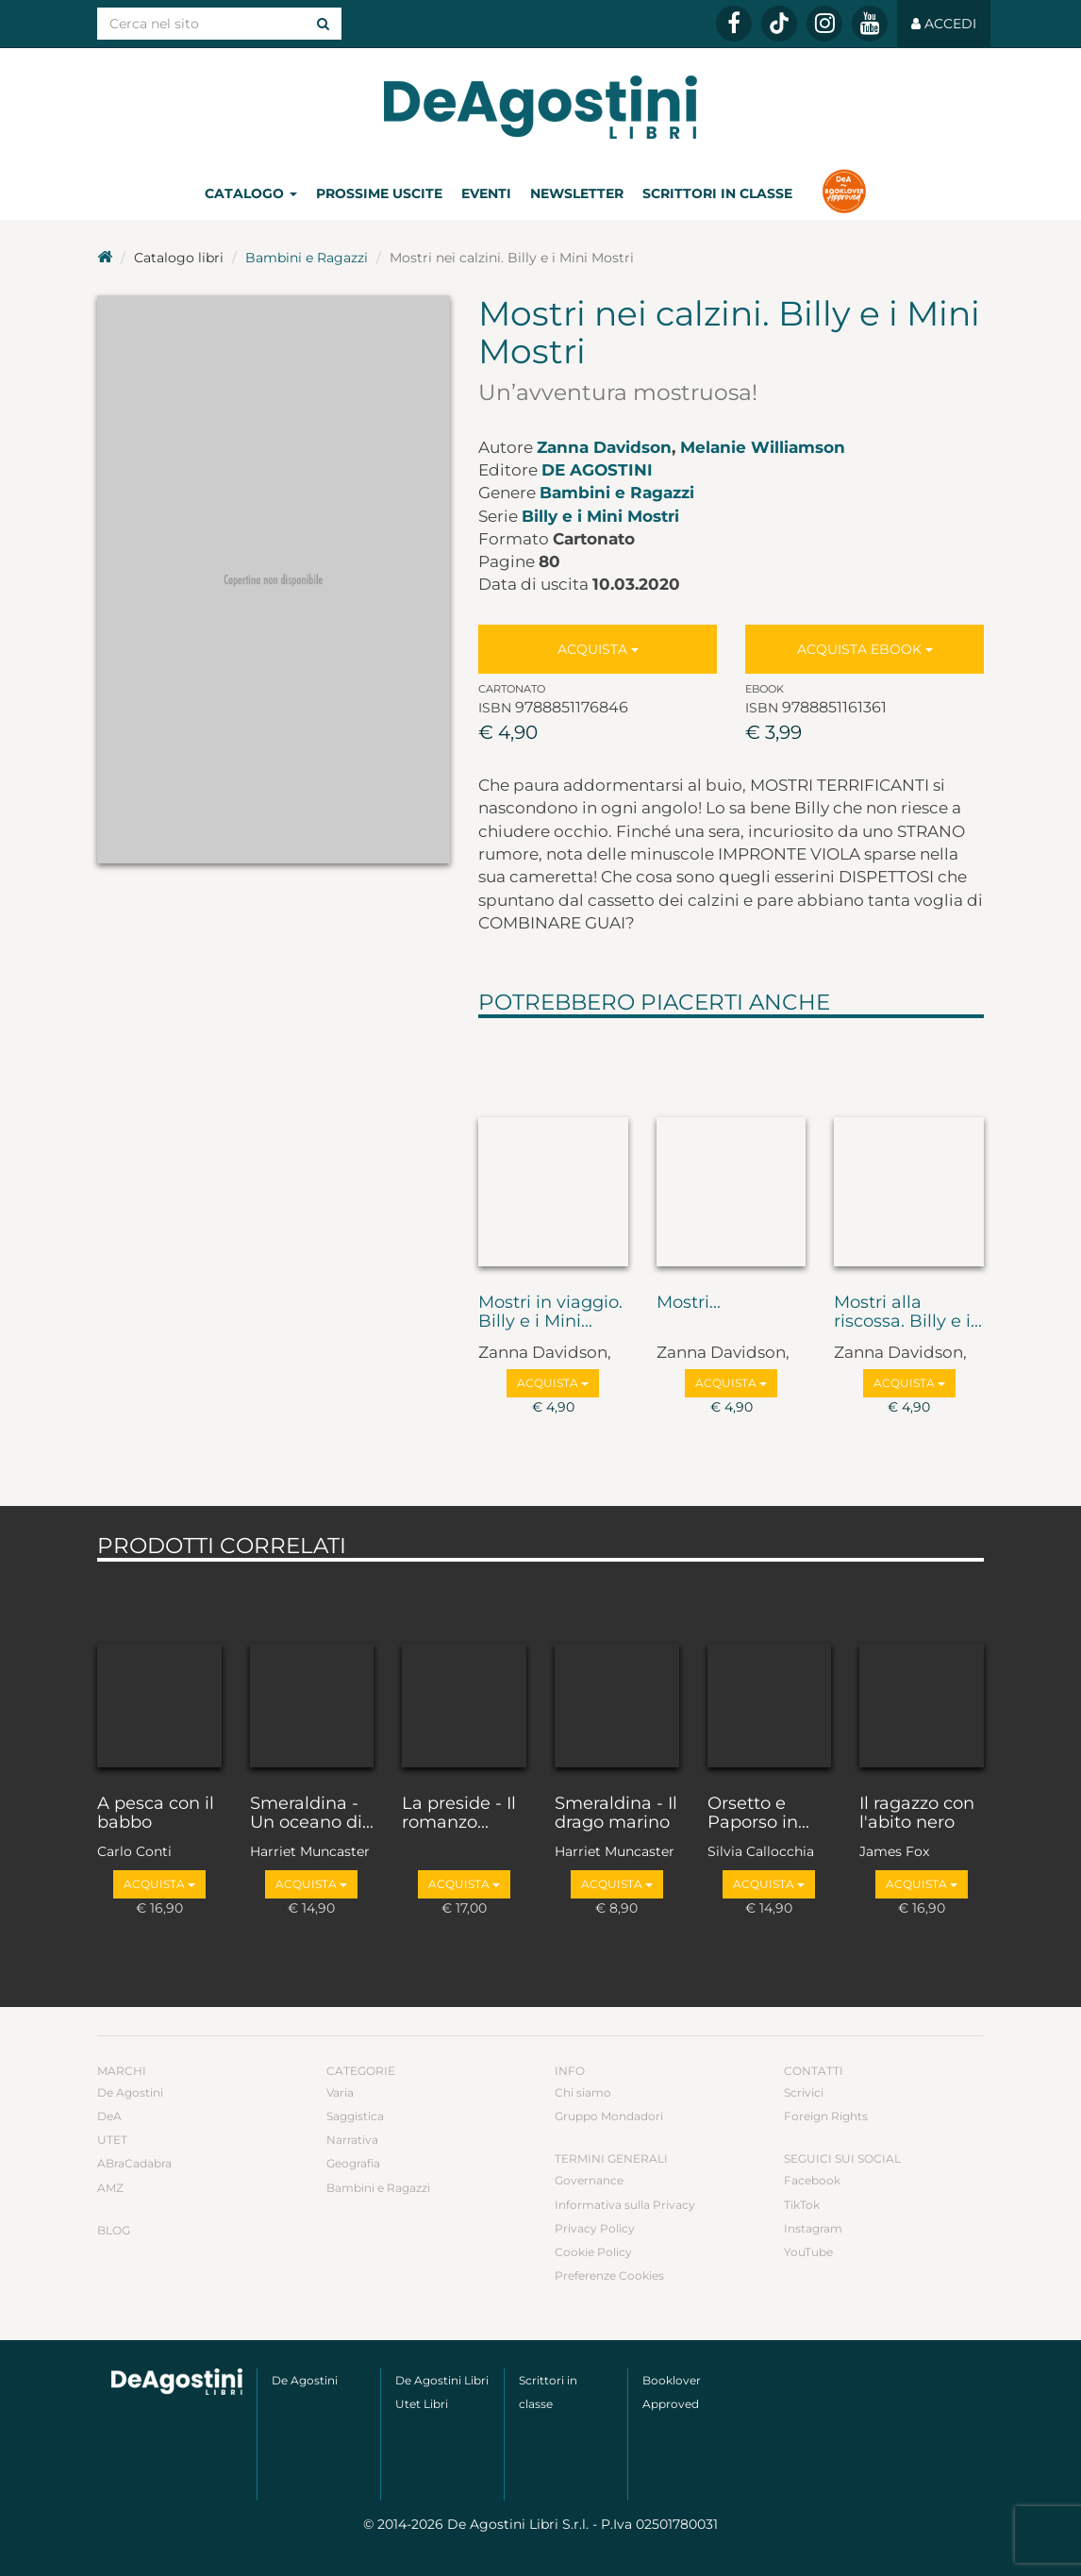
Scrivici (803, 2092)
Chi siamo (583, 2092)
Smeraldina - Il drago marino (616, 1813)
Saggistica (355, 2116)
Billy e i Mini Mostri (600, 516)
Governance (589, 2180)
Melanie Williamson (762, 447)
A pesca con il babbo (155, 1813)
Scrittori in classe (717, 193)
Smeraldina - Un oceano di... (312, 1813)
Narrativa (352, 2140)
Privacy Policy (595, 2228)
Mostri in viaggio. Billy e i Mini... (550, 1312)
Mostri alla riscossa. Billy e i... (908, 1312)
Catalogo (251, 193)
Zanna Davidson (604, 447)
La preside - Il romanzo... (459, 1813)
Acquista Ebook (865, 649)
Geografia (353, 2163)
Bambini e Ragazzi (306, 257)
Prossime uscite (379, 193)
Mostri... (689, 1303)
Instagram (813, 2228)
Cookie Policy (593, 2252)
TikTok (802, 2205)
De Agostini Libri (442, 2380)
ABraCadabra (134, 2163)
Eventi (486, 193)
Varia (340, 2092)
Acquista (598, 649)
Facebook (812, 2180)
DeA (109, 2116)
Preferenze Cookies (609, 2275)
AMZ (110, 2188)
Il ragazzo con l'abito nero (916, 1813)
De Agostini (597, 469)
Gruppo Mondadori (609, 2116)
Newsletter (577, 193)
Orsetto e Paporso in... (758, 1813)
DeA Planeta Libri (540, 107)
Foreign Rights (826, 2116)
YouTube (808, 2252)
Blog (113, 2230)
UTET (112, 2140)
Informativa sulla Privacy (625, 2205)
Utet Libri (421, 2404)
